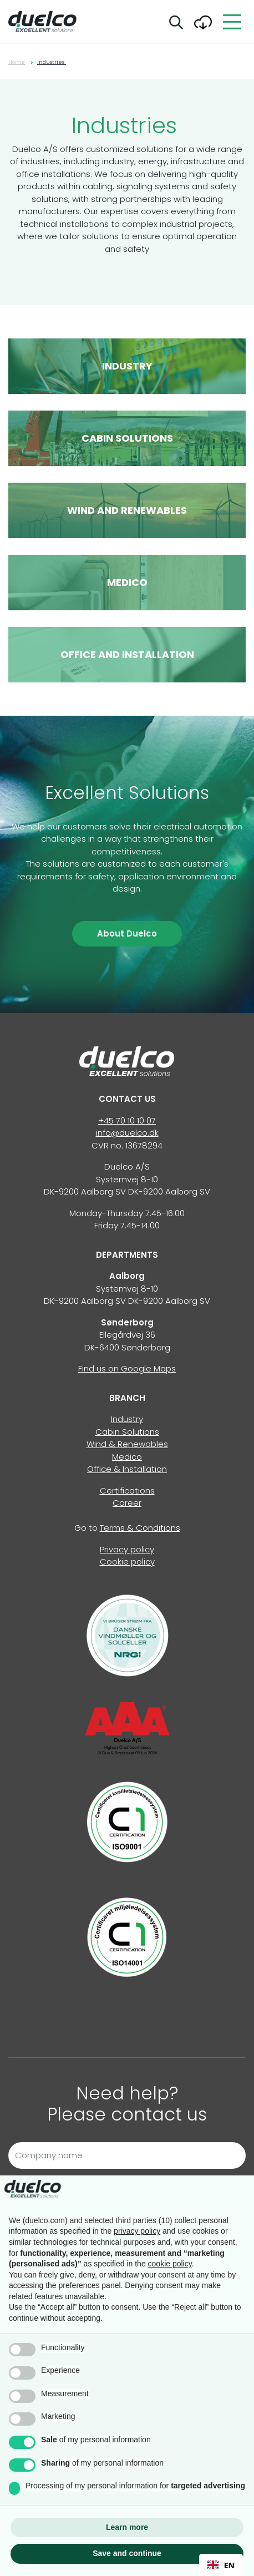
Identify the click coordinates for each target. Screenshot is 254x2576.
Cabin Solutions (127, 1432)
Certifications (127, 1490)
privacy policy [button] (137, 2230)
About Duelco (127, 933)
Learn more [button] (127, 2527)
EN (221, 2565)
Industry (127, 1419)
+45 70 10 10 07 (127, 1120)
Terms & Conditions (140, 1528)
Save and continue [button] (127, 2553)
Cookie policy (127, 1561)
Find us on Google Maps (127, 1368)
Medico (127, 1456)
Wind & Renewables (127, 1444)
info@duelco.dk (127, 1132)
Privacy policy (127, 1549)
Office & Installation (127, 1469)
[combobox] (221, 2565)
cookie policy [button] (170, 2263)
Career (127, 1503)
